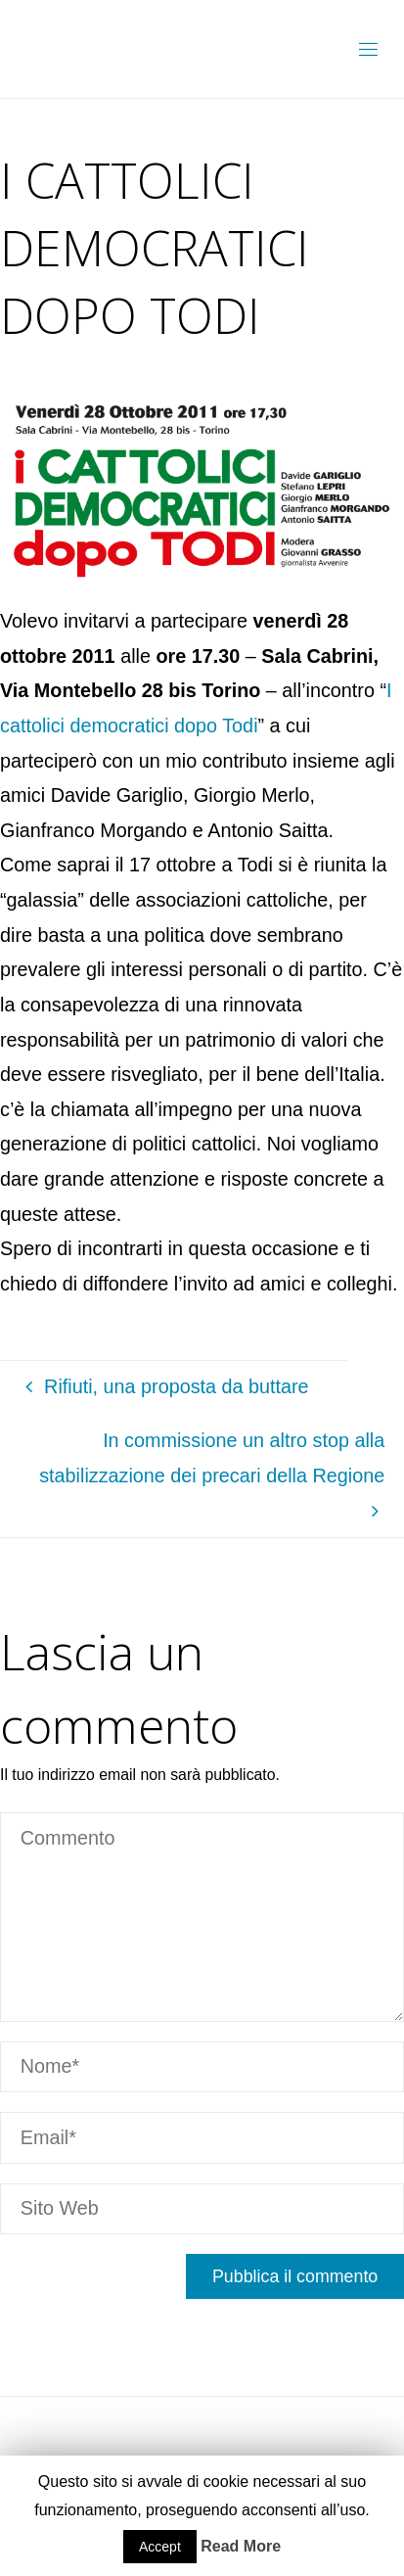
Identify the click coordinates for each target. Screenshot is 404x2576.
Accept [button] (160, 2546)
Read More (241, 2546)
